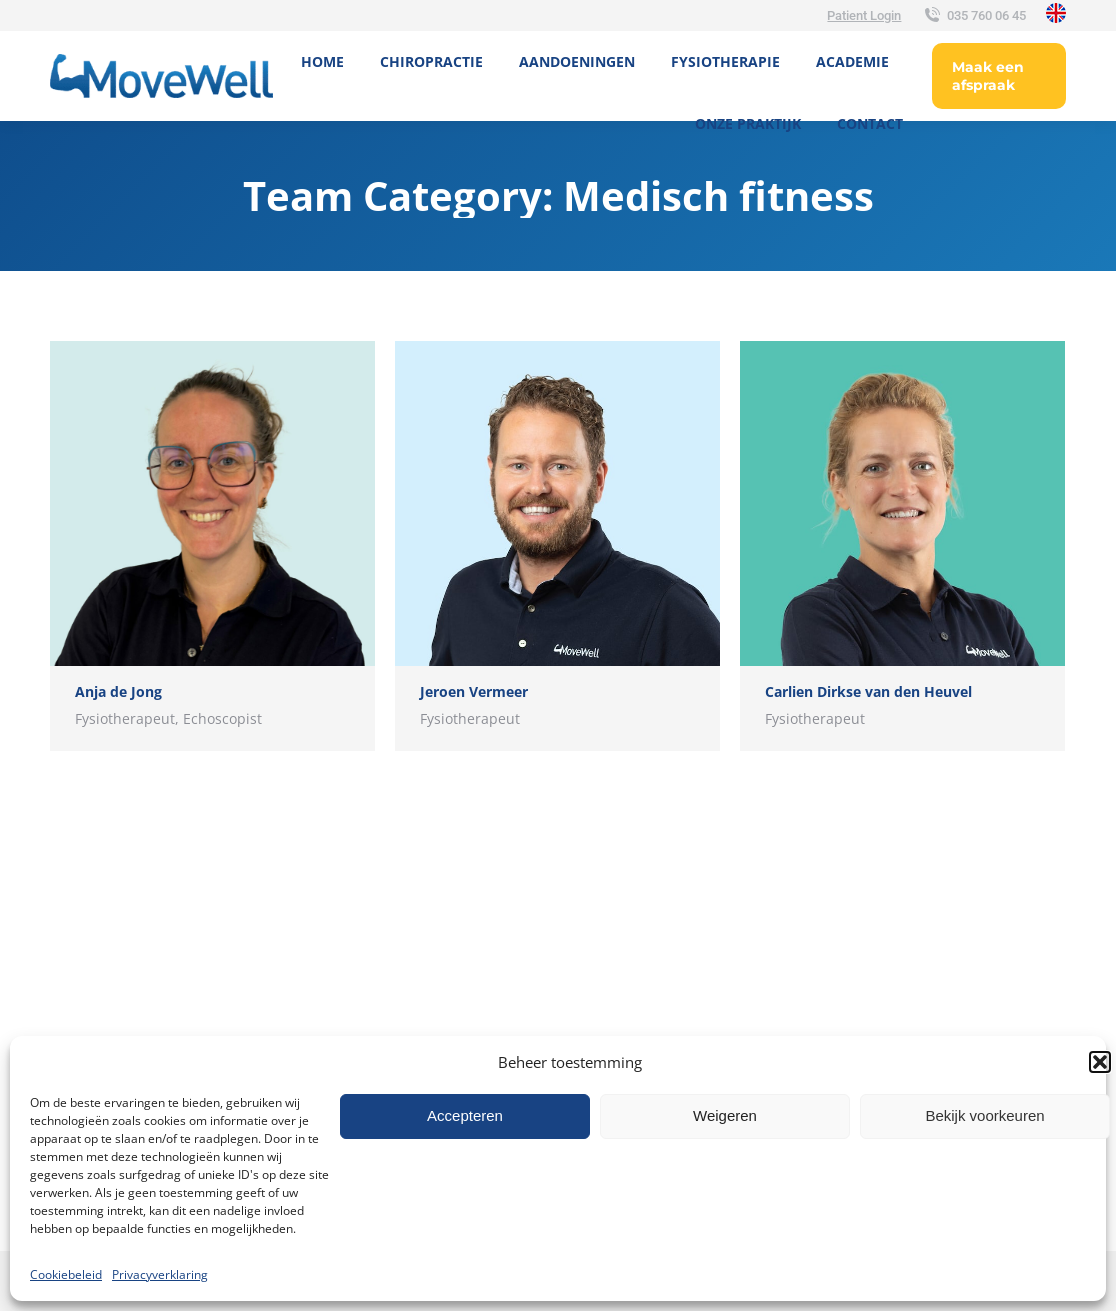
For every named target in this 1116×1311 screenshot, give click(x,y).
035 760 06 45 (973, 15)
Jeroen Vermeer (474, 691)
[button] (1100, 1062)
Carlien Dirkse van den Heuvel (868, 691)
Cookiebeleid (66, 1274)
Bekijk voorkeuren (984, 1115)
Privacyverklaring (160, 1274)
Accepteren (465, 1115)
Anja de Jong (118, 691)
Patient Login (864, 15)
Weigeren (725, 1115)
